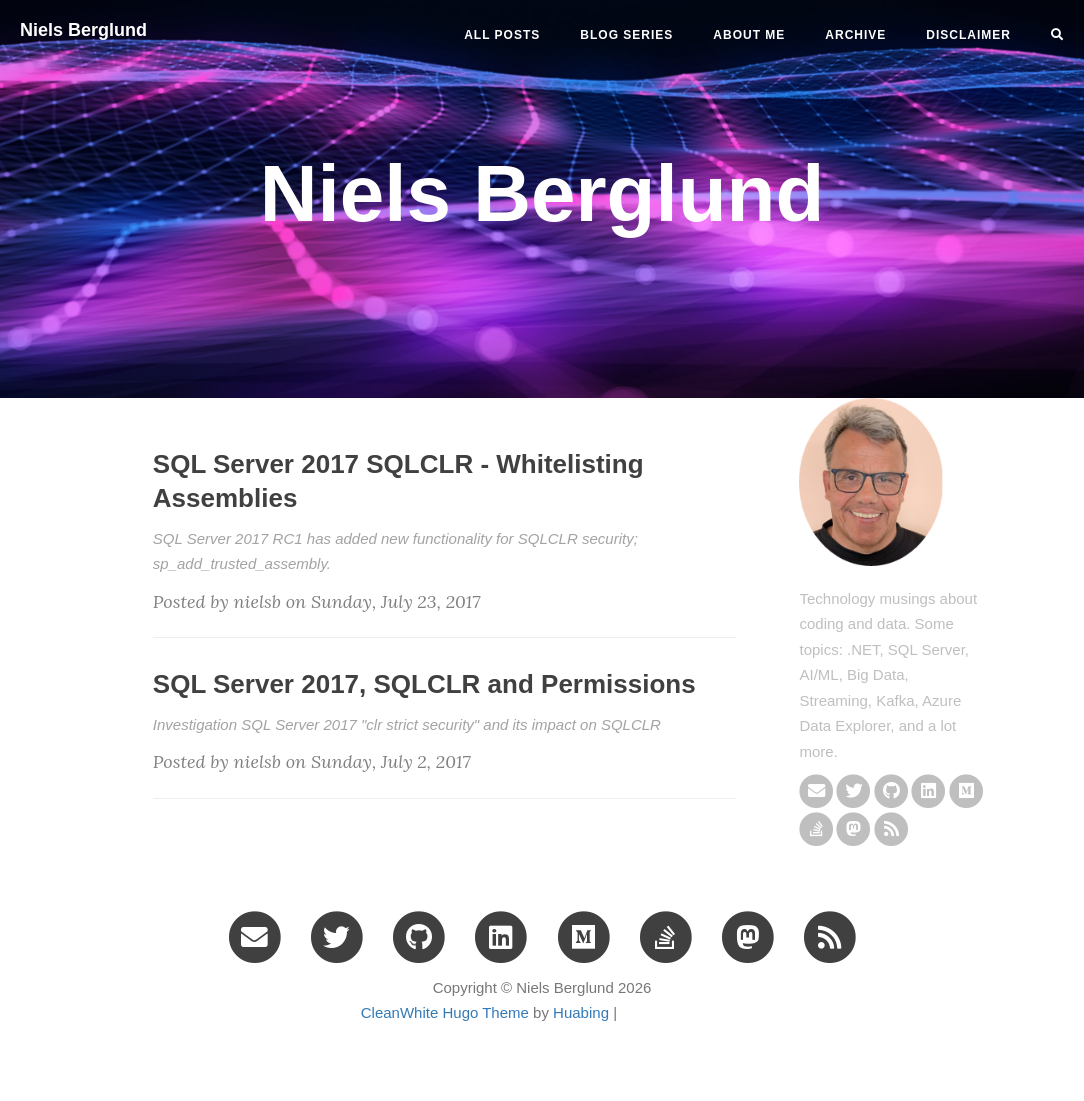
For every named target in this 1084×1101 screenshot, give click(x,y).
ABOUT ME (749, 35)
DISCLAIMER (968, 35)
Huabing (581, 1012)
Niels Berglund (83, 30)
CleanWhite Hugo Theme (445, 1012)
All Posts (502, 35)
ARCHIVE (855, 35)
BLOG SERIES (626, 35)
